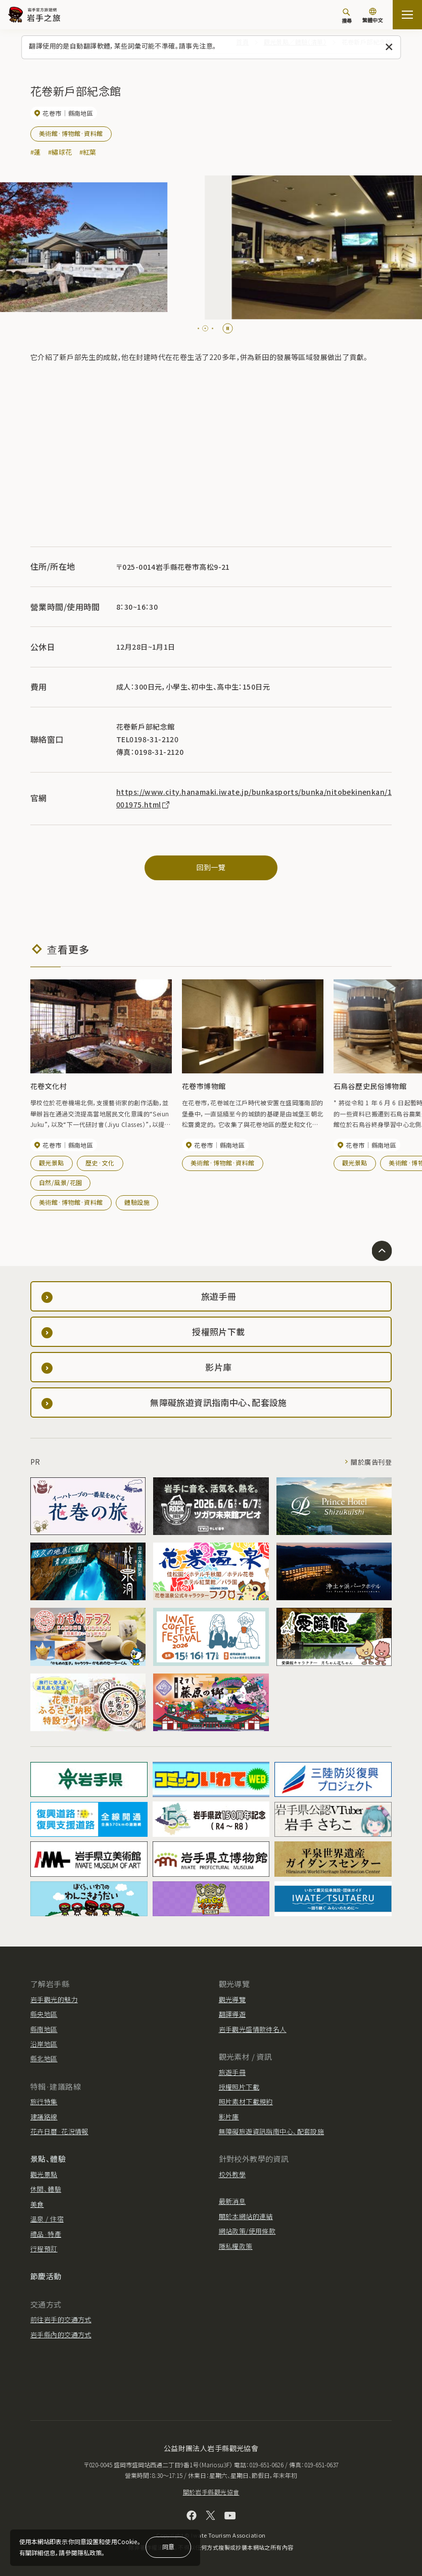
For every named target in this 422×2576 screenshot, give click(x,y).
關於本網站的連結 (246, 2216)
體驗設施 (137, 1202)
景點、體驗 (48, 2158)
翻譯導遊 (232, 2014)
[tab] (198, 328)
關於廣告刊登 (371, 1462)
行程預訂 (44, 2248)
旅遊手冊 (232, 2072)
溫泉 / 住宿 (47, 2219)
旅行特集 (44, 2101)
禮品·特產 (45, 2234)
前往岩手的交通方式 (60, 2319)
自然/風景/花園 (60, 1182)
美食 (37, 2204)
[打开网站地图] (407, 14)
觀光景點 (51, 1162)
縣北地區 (44, 2058)
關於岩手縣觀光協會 (211, 2492)
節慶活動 (46, 2276)
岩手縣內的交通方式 (60, 2334)
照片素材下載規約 (246, 2101)
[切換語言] (372, 16)
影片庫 (229, 2116)
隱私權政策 (236, 2246)
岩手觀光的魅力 (54, 1999)
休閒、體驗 (45, 2189)
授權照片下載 (239, 2087)
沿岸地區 (44, 2044)
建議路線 (44, 2116)
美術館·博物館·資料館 (71, 133)
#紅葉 (88, 152)
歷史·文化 (99, 1162)
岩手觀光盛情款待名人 (253, 2029)
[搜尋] (346, 15)
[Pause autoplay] (227, 328)
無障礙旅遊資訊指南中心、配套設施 (271, 2131)
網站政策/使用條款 (247, 2231)
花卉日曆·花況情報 (59, 2131)
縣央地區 (44, 2014)
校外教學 (232, 2174)
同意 (168, 2546)
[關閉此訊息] (389, 47)
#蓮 (35, 152)
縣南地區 (44, 2029)
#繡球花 (60, 152)
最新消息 (232, 2201)
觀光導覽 (232, 1999)
